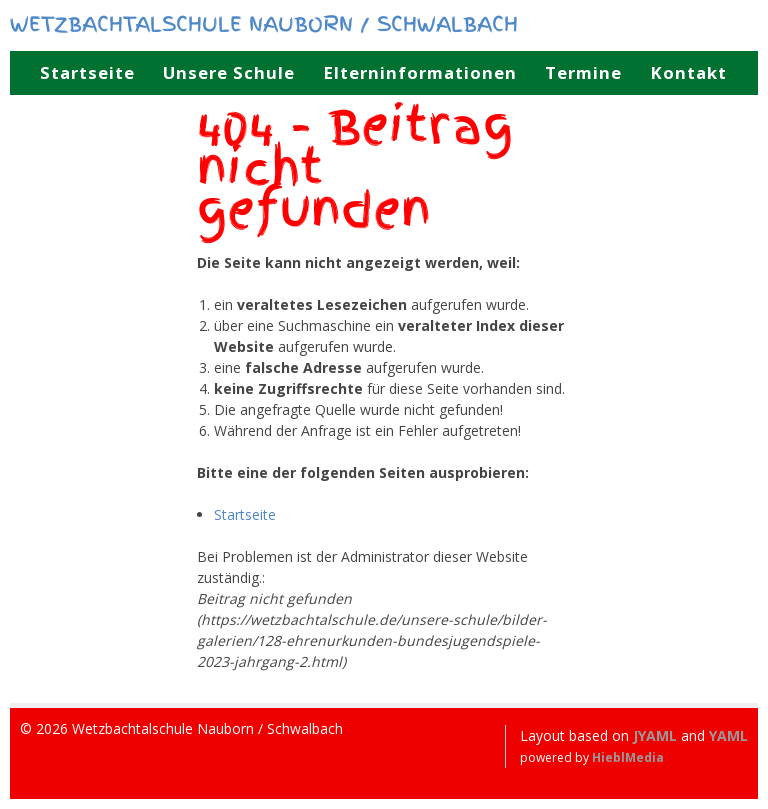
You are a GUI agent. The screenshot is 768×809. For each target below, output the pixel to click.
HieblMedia (628, 757)
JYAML (655, 735)
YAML (728, 735)
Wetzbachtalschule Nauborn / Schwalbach (264, 23)
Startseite (245, 514)
